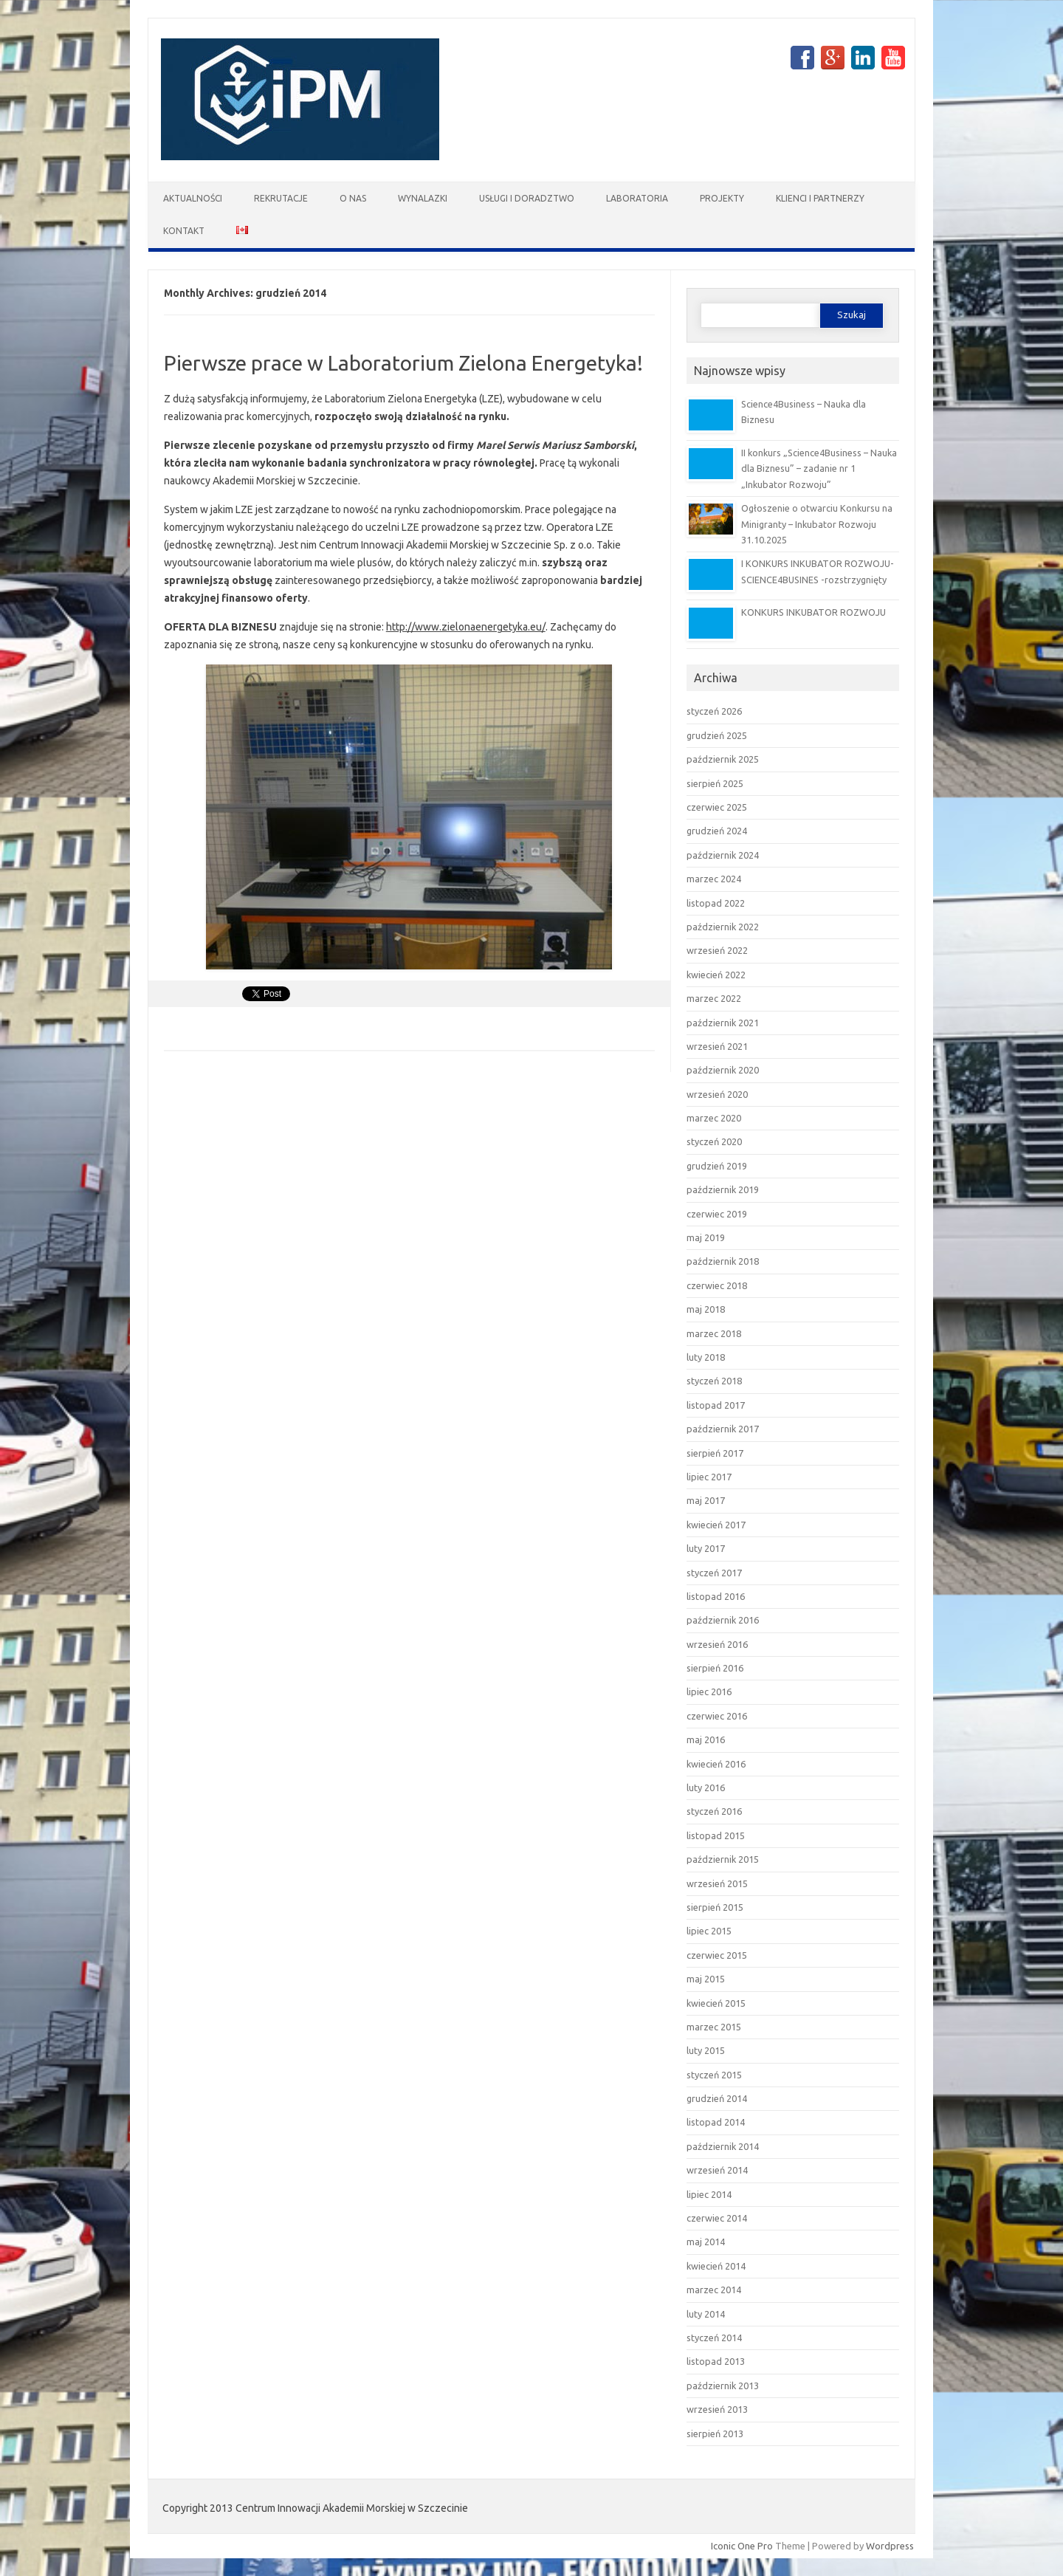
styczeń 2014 (714, 2337)
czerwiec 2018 (717, 1285)
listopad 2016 (716, 1596)
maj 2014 (706, 2241)
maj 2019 (706, 1237)
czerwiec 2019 (717, 1214)
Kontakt (183, 231)
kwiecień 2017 (716, 1524)
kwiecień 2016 (716, 1764)
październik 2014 (723, 2146)
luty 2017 (706, 1548)
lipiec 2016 (709, 1691)
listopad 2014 (716, 2122)
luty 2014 (706, 2314)
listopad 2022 (716, 903)
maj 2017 (706, 1500)
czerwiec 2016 (717, 1716)
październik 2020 (723, 1070)
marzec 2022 (714, 998)
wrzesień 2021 (717, 1046)
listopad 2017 (716, 1405)
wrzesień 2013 (717, 2409)
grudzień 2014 (717, 2098)
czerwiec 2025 (717, 807)
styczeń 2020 (714, 1141)
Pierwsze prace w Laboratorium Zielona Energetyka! (403, 362)
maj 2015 (706, 1979)
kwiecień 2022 (716, 974)
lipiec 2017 (709, 1476)
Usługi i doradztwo (526, 198)
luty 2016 (706, 1787)
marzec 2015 (714, 2027)
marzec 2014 (714, 2289)
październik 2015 (723, 1859)
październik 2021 (723, 1022)
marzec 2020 (714, 1118)
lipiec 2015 (709, 1931)
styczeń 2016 (714, 1811)
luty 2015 (706, 2050)
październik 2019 (723, 1189)
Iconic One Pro (742, 2546)
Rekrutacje (281, 198)
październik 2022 (723, 926)
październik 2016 (723, 1620)
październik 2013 (723, 2385)
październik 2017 (723, 1428)
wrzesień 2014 (717, 2170)
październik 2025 (723, 759)
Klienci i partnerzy (820, 198)
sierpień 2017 (715, 1453)
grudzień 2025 (717, 735)
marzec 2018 (714, 1333)
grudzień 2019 (717, 1166)
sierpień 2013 (715, 2433)
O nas (353, 198)
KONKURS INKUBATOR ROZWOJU (813, 612)
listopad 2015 (716, 1835)
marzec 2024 (714, 878)
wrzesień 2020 (717, 1094)
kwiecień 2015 (716, 2003)
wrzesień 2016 (717, 1644)
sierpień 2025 (715, 783)
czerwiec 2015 (717, 1955)
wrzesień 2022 (717, 950)
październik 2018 (723, 1261)
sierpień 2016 (715, 1668)
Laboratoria (637, 198)
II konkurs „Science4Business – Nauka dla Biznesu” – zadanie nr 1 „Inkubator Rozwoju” (819, 468)
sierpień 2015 (715, 1907)
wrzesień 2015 (717, 1883)
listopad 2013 (716, 2361)
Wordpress (890, 2546)
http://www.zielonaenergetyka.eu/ (466, 627)
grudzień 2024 (717, 830)
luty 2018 (706, 1357)
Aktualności (192, 198)
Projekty (722, 198)
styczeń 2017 (714, 1572)
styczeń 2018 (714, 1380)
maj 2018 (706, 1309)
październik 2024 (723, 855)
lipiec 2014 (709, 2194)
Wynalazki (422, 198)
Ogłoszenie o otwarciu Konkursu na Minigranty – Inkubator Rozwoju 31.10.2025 (816, 524)
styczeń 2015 (714, 2075)
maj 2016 (706, 1739)
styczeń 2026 (714, 711)
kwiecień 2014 (716, 2266)
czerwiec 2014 (717, 2218)
